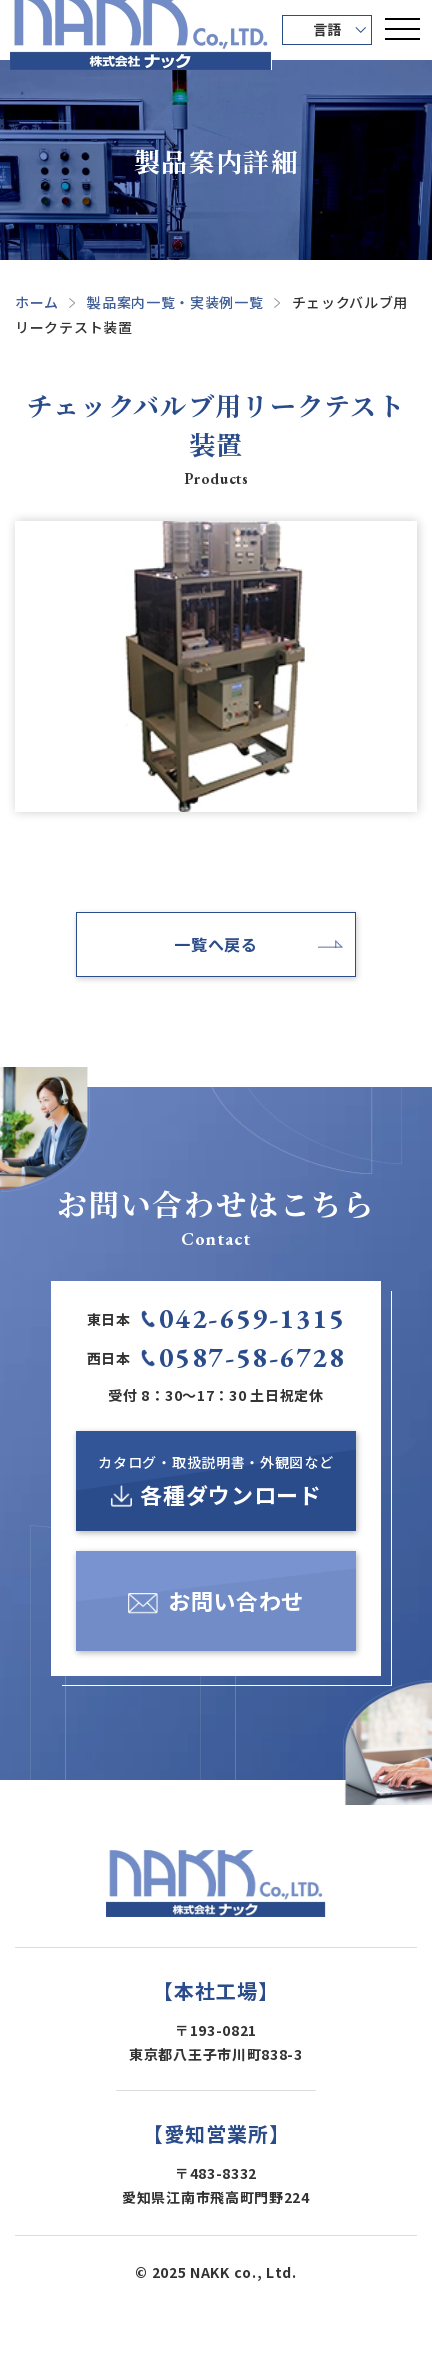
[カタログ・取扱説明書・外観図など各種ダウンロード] (216, 1481)
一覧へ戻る (216, 944)
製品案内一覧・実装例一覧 (175, 302)
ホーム (37, 302)
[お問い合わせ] (216, 1601)
